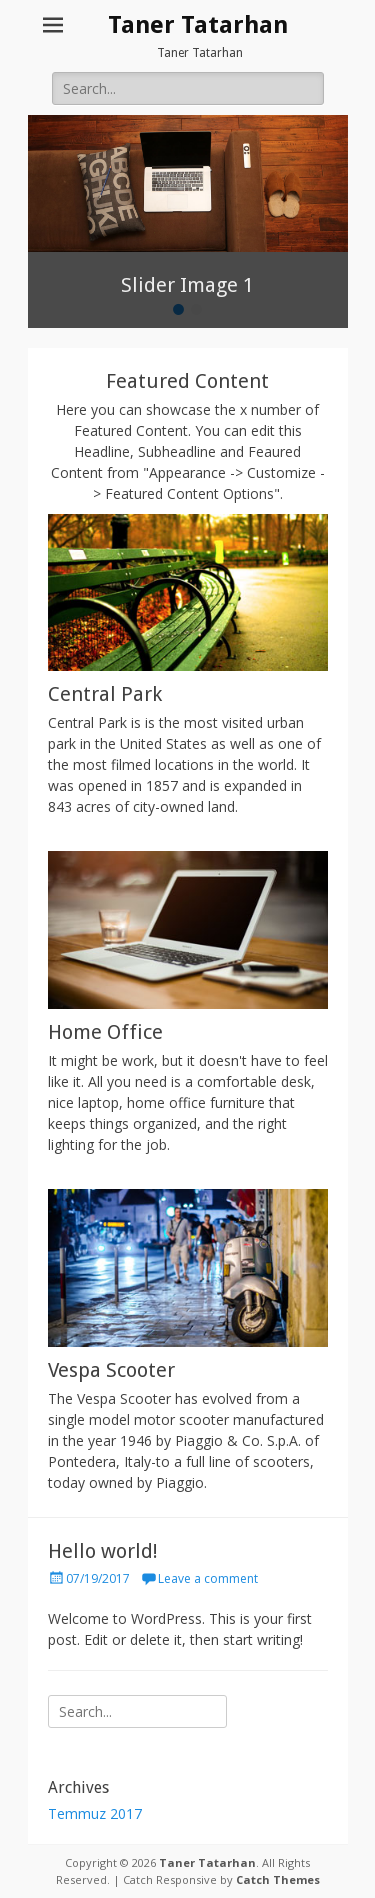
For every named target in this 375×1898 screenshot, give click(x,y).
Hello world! (103, 1551)
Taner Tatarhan (198, 25)
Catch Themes (278, 1879)
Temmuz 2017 (95, 1813)
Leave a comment (208, 1578)
